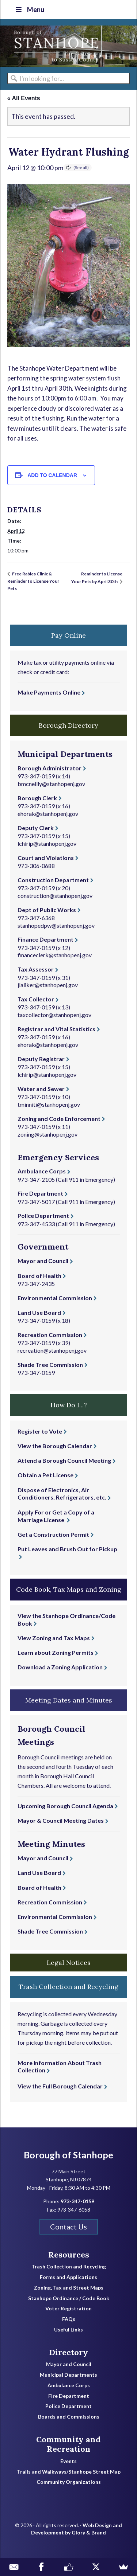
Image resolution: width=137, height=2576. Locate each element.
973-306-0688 (36, 865)
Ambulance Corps (42, 1171)
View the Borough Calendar (55, 1445)
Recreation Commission (50, 1334)
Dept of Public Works (47, 909)
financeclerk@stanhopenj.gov (55, 954)
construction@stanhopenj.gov (55, 895)
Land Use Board (39, 1312)
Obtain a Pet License (45, 1474)
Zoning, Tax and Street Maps (68, 2288)
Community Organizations (69, 2482)
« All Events (23, 98)
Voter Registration (68, 2308)
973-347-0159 (36, 776)
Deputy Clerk (36, 827)
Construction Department (53, 879)
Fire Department (40, 1193)
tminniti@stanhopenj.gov (49, 1104)
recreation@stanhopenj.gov (52, 1350)
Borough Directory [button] (68, 725)
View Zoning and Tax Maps (54, 1637)
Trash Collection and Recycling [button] (68, 1986)
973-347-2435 (36, 1283)
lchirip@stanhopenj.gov (47, 843)
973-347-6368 (36, 917)
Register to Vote (40, 1431)
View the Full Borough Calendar (60, 2086)
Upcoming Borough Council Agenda (65, 1805)
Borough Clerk (37, 797)
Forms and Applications (68, 2277)
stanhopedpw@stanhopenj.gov (56, 925)
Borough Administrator (49, 768)
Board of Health (39, 1275)
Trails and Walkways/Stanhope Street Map (69, 2472)
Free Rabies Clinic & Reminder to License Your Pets (33, 581)
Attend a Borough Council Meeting (64, 1460)
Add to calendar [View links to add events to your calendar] (52, 475)
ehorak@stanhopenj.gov (48, 813)
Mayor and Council (43, 1260)
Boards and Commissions (68, 2417)
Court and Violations (46, 857)
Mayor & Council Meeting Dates (61, 1820)
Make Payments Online (49, 692)
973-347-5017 (36, 1201)
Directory (68, 2352)
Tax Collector (36, 999)
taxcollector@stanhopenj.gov (54, 1014)
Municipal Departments (68, 2375)
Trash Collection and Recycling (68, 2267)
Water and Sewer (41, 1088)
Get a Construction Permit (53, 1534)
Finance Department (45, 939)
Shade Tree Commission (50, 1364)
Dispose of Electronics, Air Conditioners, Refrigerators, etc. (62, 1493)
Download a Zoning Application (60, 1667)
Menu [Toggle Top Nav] (29, 9)
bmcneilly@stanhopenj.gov (51, 783)
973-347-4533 (36, 1223)
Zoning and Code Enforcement (59, 1118)
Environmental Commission (55, 1297)
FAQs (68, 2319)
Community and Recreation (68, 2444)
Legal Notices (69, 1962)
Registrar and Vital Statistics (56, 1028)
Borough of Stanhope (55, 46)
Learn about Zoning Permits (56, 1652)
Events (68, 2461)
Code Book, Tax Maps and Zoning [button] (68, 1589)
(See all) (81, 167)
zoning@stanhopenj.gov (47, 1134)
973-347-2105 (36, 1179)
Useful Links (68, 2330)
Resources (68, 2254)
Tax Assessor (36, 969)
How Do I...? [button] (68, 1405)
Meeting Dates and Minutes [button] (68, 1700)
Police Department (43, 1215)
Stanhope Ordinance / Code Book (68, 2298)
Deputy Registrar (41, 1058)
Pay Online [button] (68, 635)
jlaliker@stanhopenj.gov (48, 984)
